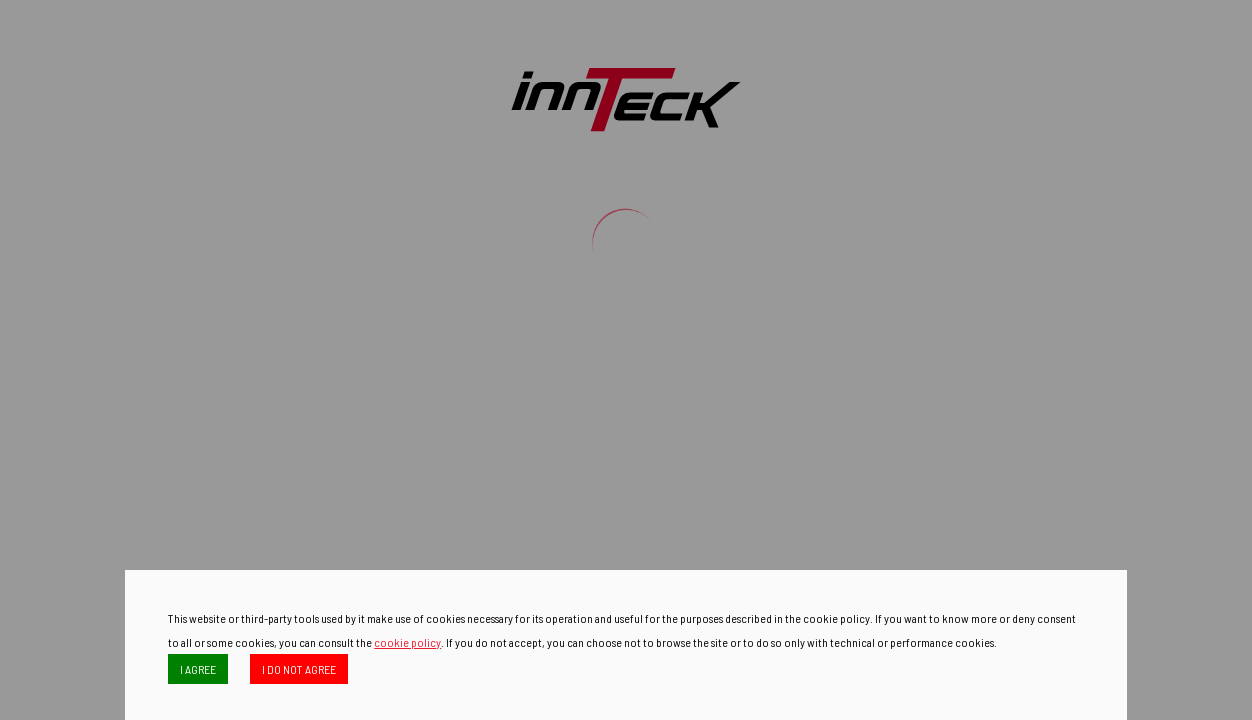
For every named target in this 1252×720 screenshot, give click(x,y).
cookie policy (407, 642)
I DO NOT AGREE (299, 669)
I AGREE (198, 669)
